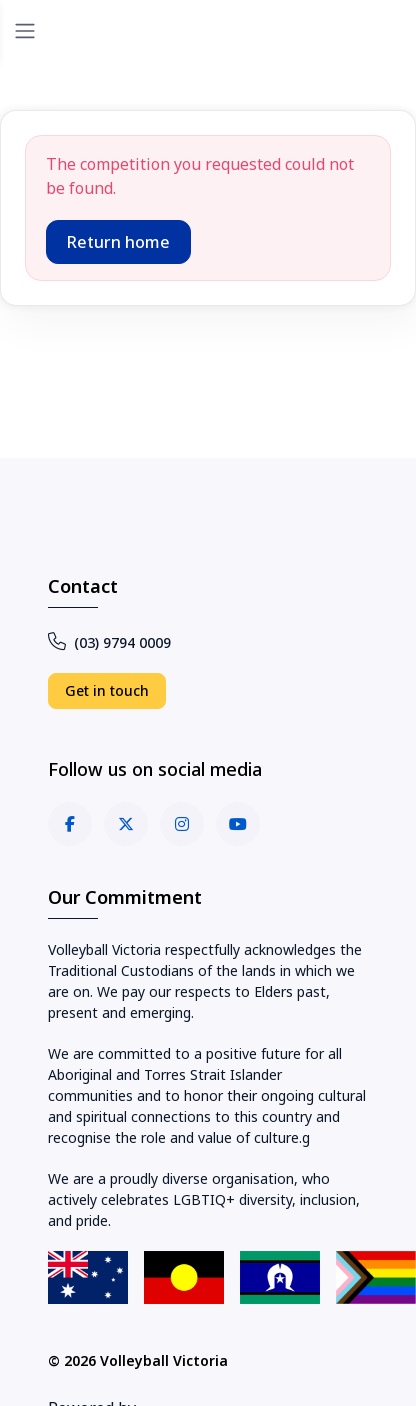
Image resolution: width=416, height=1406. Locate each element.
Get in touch (107, 690)
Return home (118, 242)
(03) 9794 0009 (109, 642)
